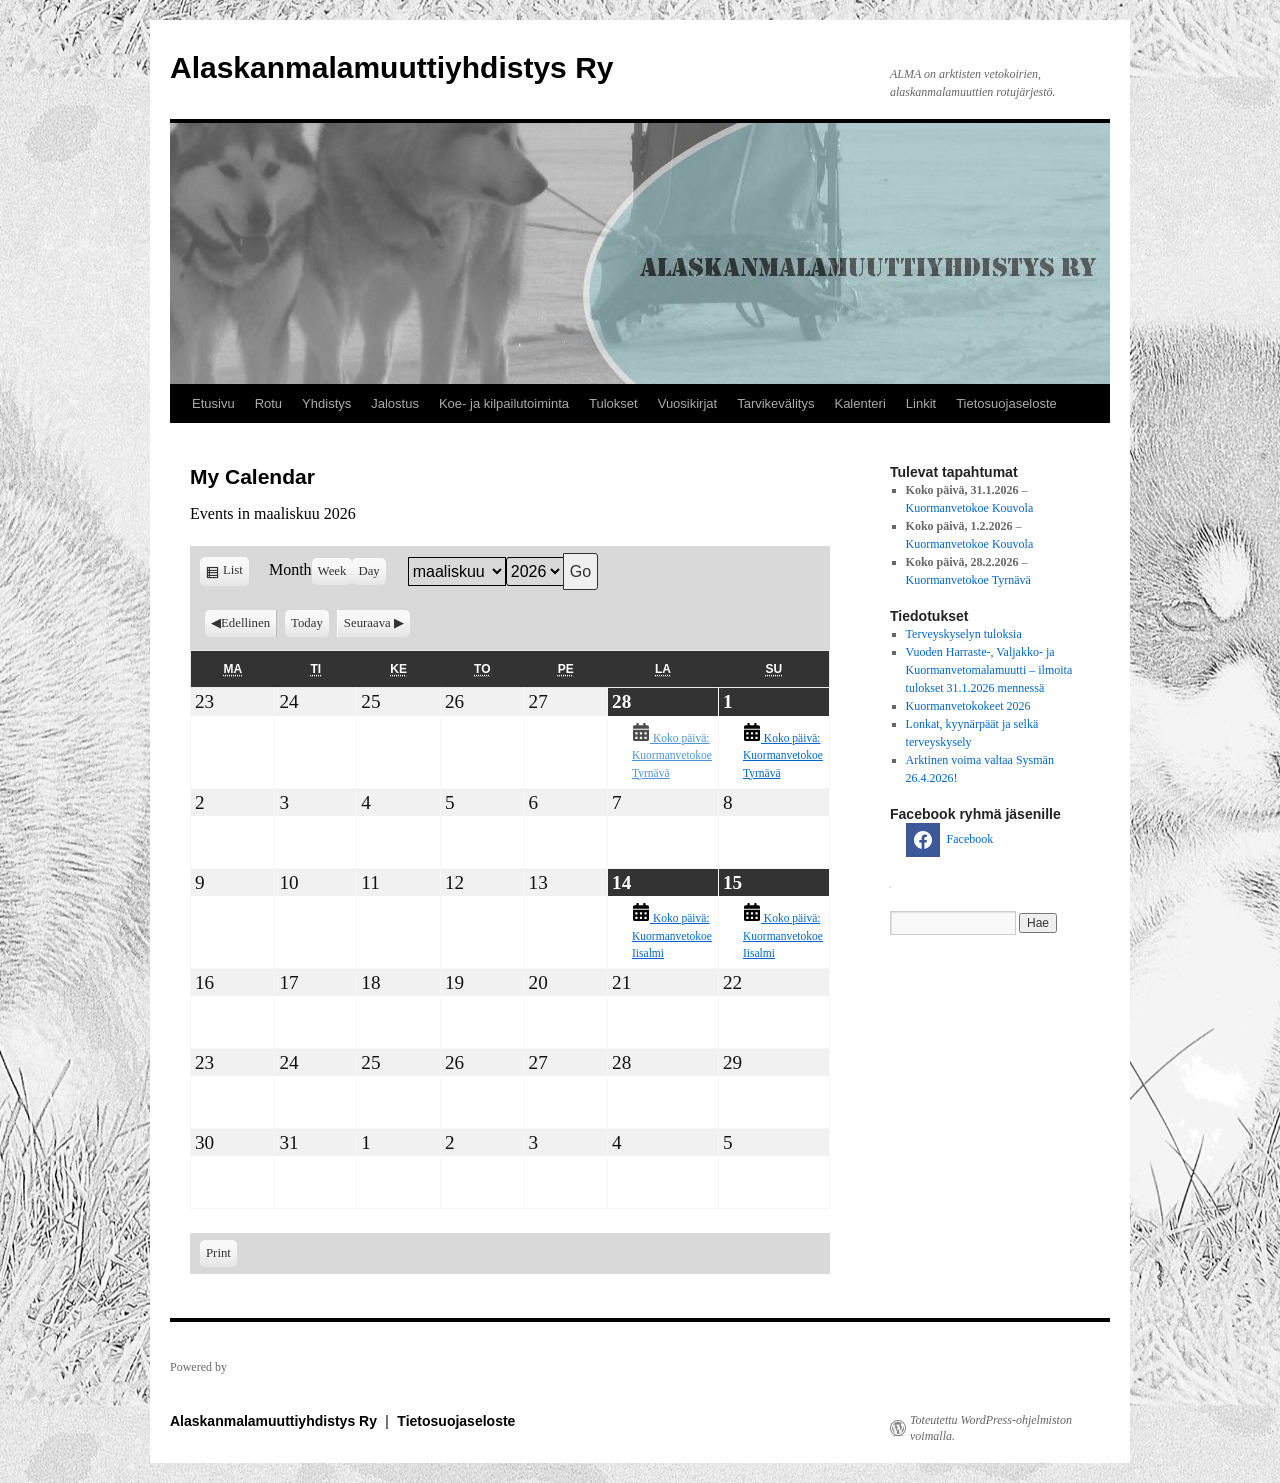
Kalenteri (859, 403)
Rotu (268, 403)
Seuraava (367, 623)
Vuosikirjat (687, 403)
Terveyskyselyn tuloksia (964, 634)
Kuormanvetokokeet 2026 (968, 706)
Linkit (921, 403)
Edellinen (245, 623)
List (236, 573)
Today (307, 623)
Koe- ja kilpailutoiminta (504, 403)
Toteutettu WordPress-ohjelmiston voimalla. (991, 1428)
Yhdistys (326, 403)
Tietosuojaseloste (1006, 403)
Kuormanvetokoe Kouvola (970, 508)
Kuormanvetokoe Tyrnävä (968, 580)
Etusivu (213, 403)
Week (332, 571)
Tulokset (613, 403)
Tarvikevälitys (775, 403)
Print (221, 1252)
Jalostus (395, 403)
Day (368, 571)
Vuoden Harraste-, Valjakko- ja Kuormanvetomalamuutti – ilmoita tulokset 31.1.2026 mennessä (989, 670)
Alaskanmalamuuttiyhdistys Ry (391, 67)
